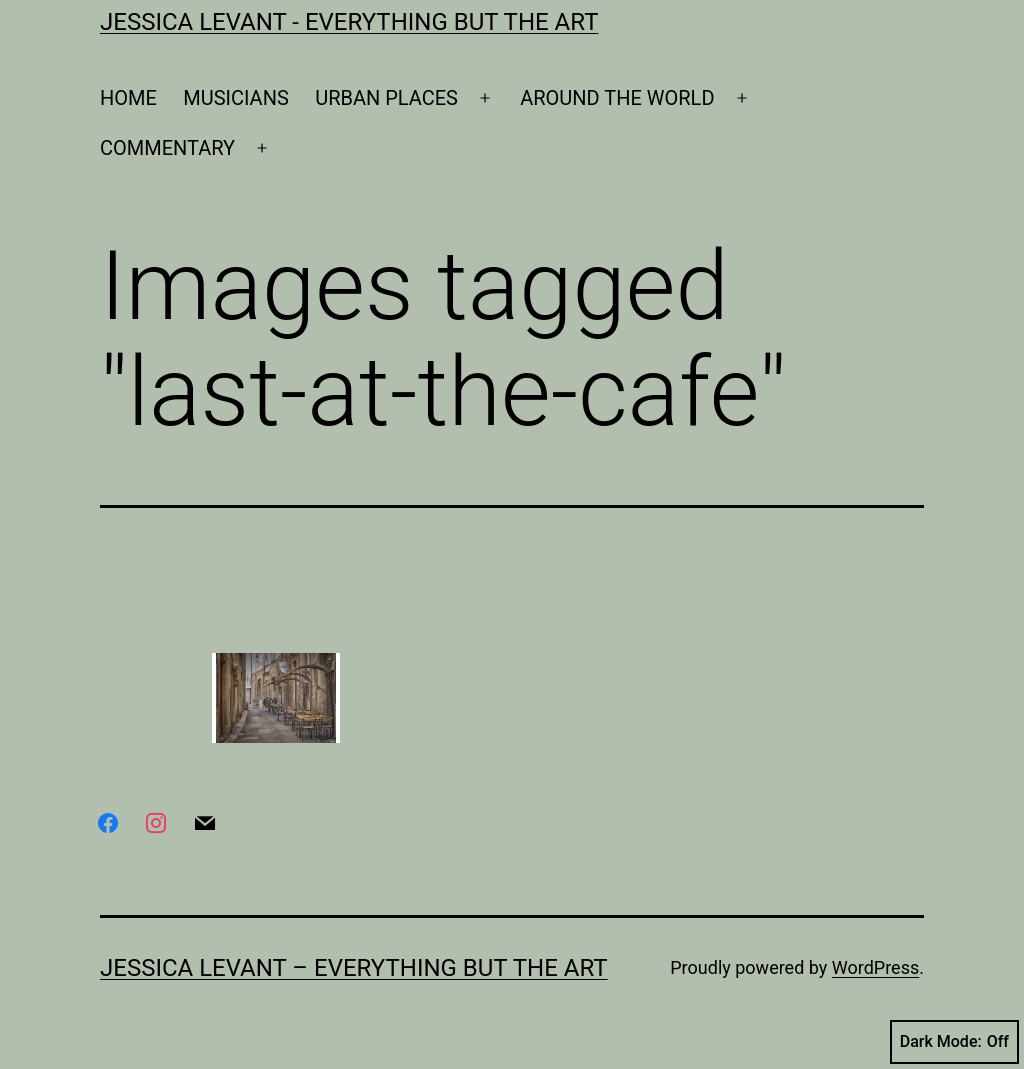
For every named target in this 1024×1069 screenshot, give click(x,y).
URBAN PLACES (386, 98)
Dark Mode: (954, 1042)
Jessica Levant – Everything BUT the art (354, 968)
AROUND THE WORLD (617, 98)
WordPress (875, 967)
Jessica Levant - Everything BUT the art (349, 22)
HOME (128, 98)
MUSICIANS (236, 98)
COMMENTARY (167, 148)
